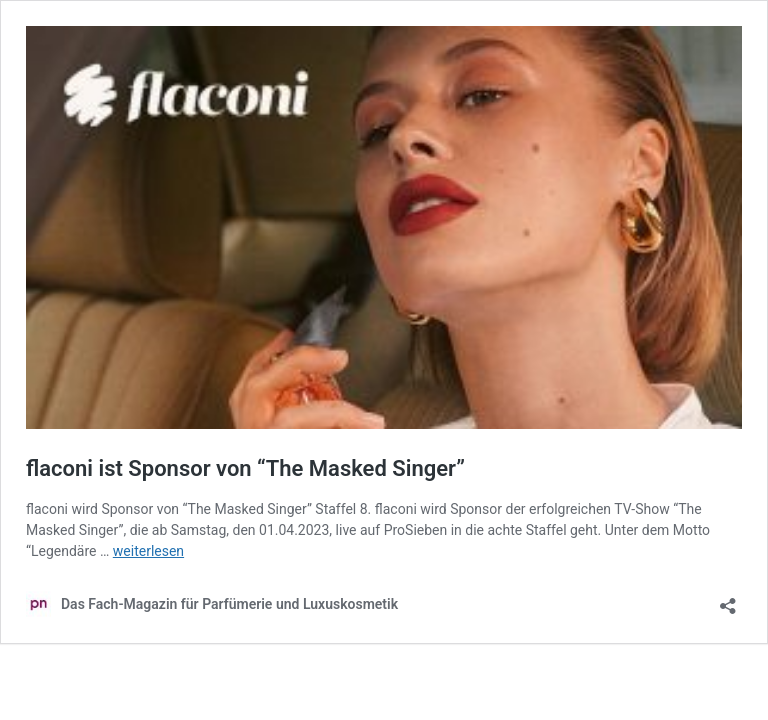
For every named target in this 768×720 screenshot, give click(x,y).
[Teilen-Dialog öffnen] (728, 599)
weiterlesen (148, 551)
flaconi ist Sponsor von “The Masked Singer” (245, 468)
